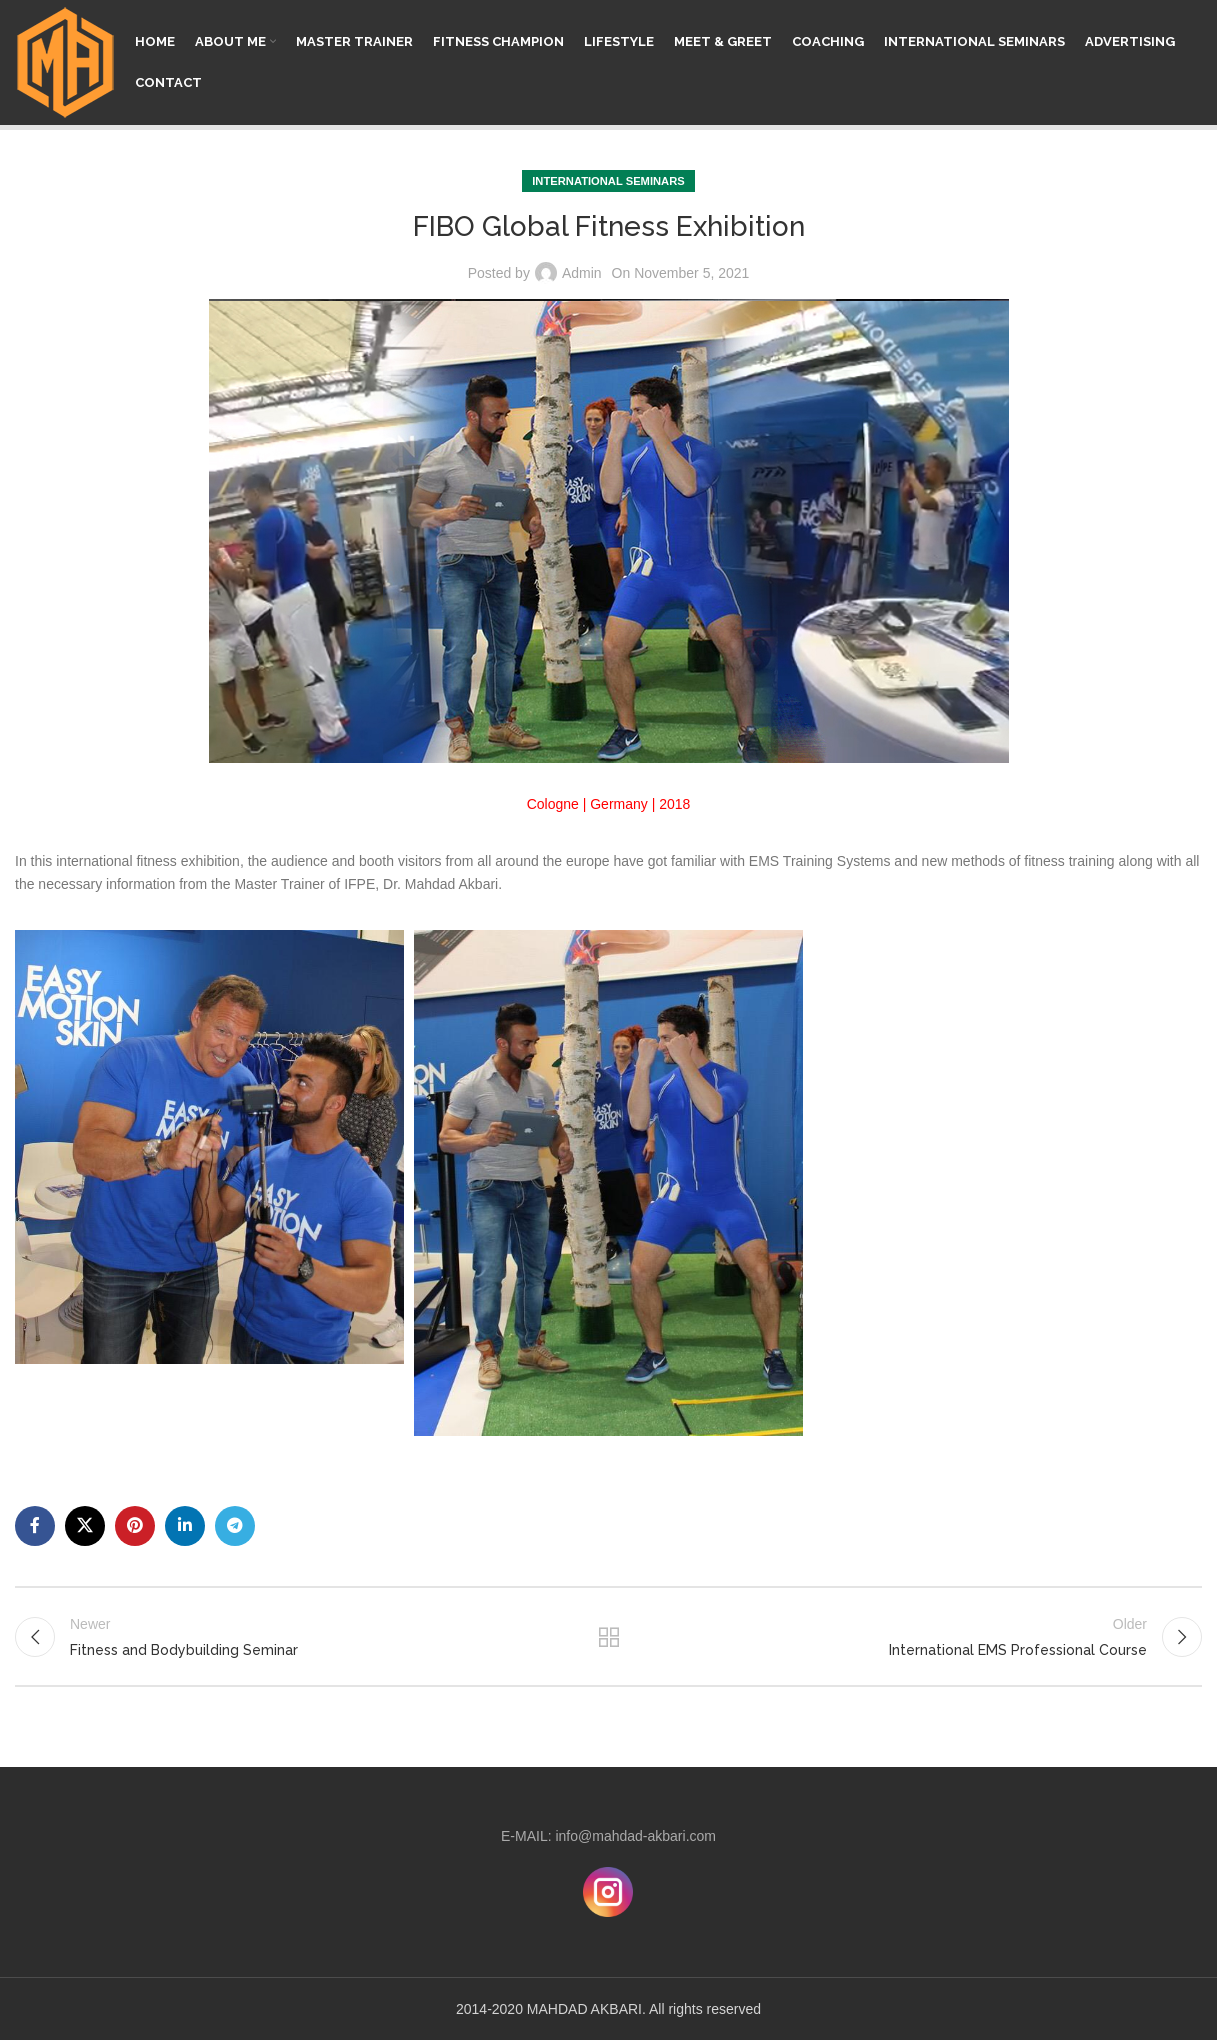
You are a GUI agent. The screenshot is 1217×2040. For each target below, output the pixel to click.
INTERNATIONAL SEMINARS (608, 181)
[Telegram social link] (235, 1526)
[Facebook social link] (35, 1526)
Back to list (608, 1637)
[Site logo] (65, 61)
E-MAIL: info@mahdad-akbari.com (608, 1836)
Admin (582, 273)
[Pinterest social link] (135, 1526)
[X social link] (85, 1526)
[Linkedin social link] (185, 1526)
